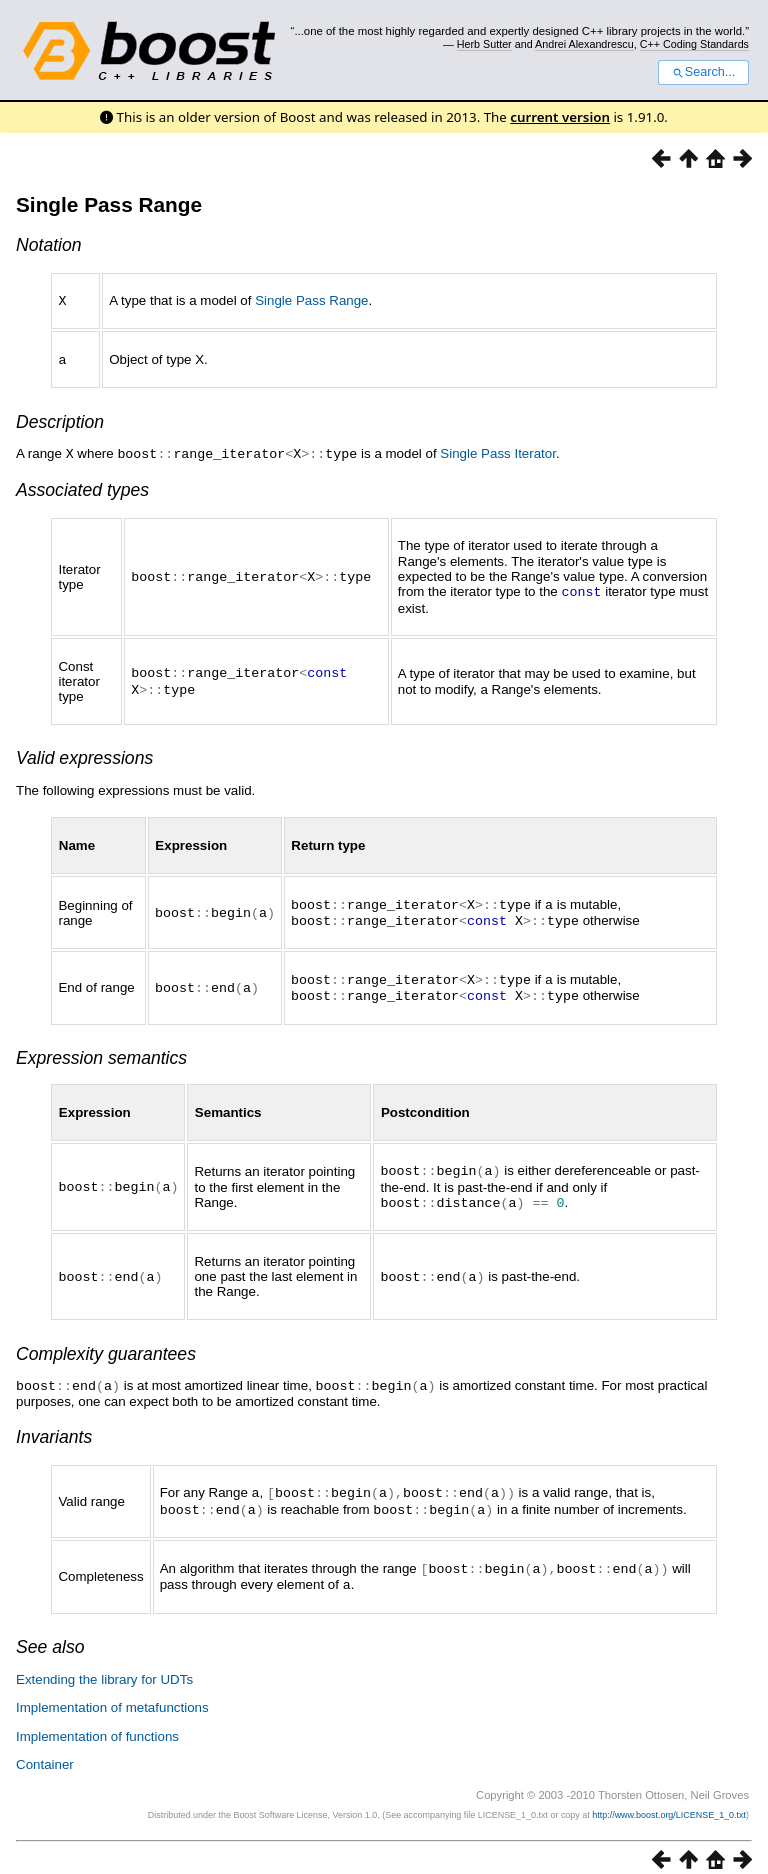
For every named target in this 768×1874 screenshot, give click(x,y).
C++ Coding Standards (694, 44)
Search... (703, 72)
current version (560, 117)
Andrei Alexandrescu (584, 44)
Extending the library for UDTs (104, 1664)
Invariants (54, 1426)
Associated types (82, 487)
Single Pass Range (109, 204)
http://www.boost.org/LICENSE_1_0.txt (669, 1800)
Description (60, 420)
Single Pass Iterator (498, 451)
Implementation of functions (97, 1721)
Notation (49, 245)
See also (50, 1632)
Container (45, 1749)
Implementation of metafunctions (112, 1692)
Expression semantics (101, 1050)
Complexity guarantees (106, 1344)
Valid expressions (84, 754)
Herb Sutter (484, 44)
